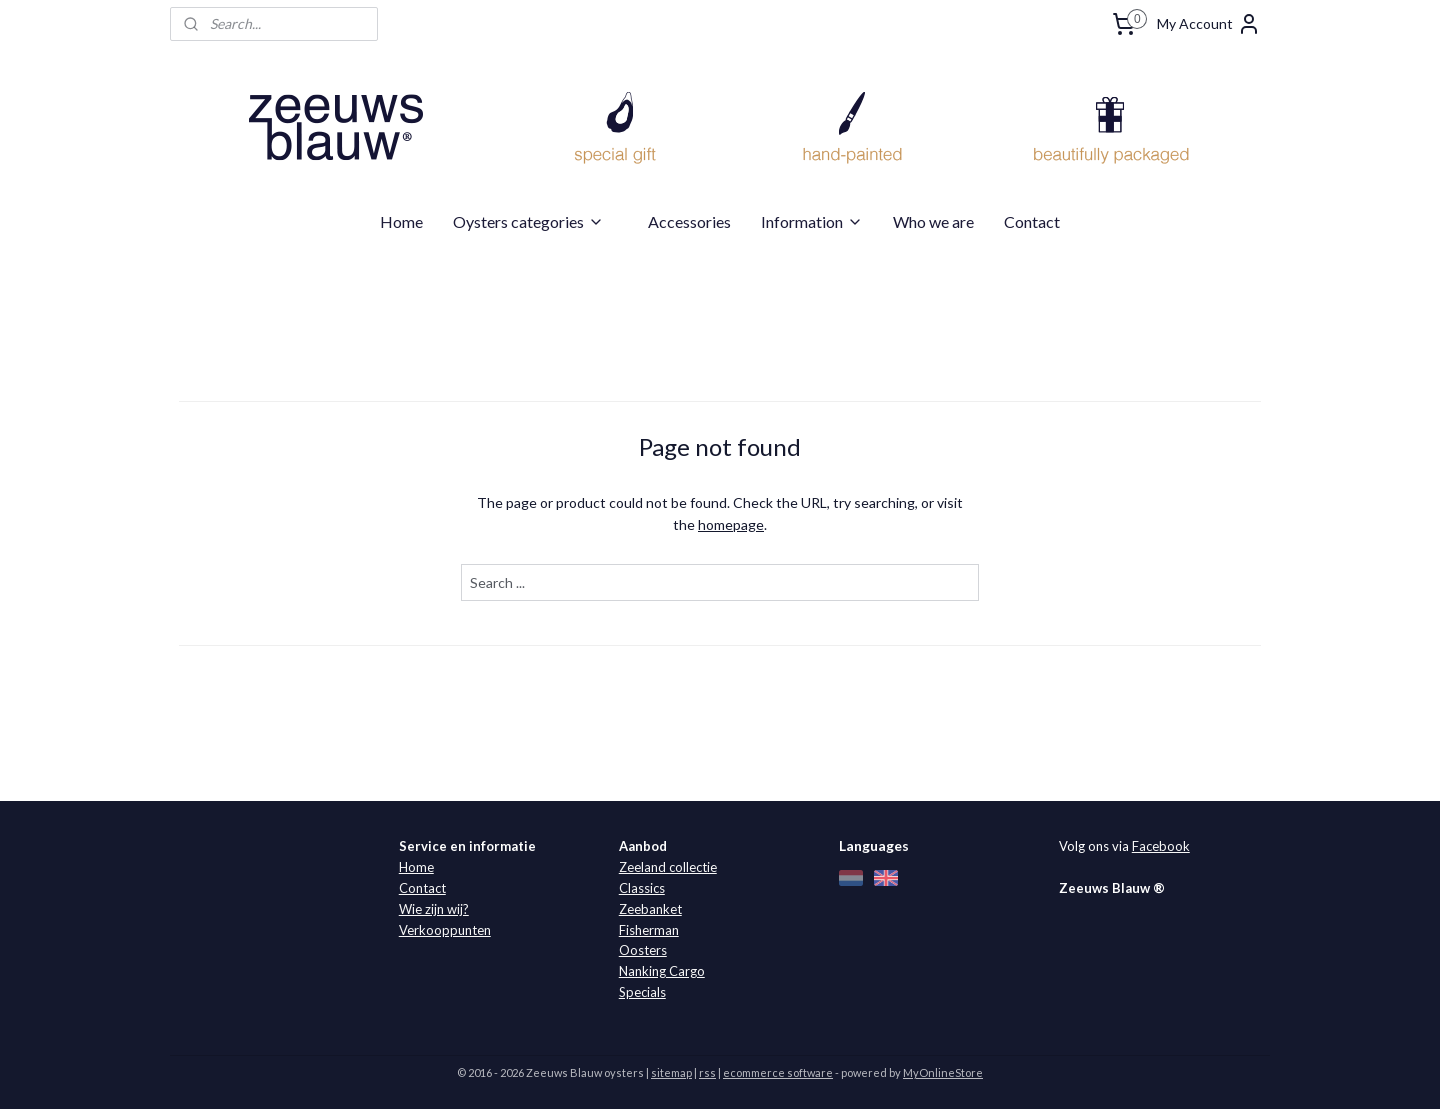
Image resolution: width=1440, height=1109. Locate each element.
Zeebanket (650, 909)
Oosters (643, 950)
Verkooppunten (445, 930)
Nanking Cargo (662, 971)
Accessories (689, 221)
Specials (642, 992)
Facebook (1161, 846)
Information (812, 221)
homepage (731, 524)
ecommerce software (778, 1072)
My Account (1209, 24)
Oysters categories (528, 221)
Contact (1032, 221)
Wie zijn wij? (434, 909)
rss (707, 1072)
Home (401, 221)
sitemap (671, 1072)
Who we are (933, 221)
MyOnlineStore (943, 1072)
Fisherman (649, 930)
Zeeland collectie (668, 867)
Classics (642, 888)
